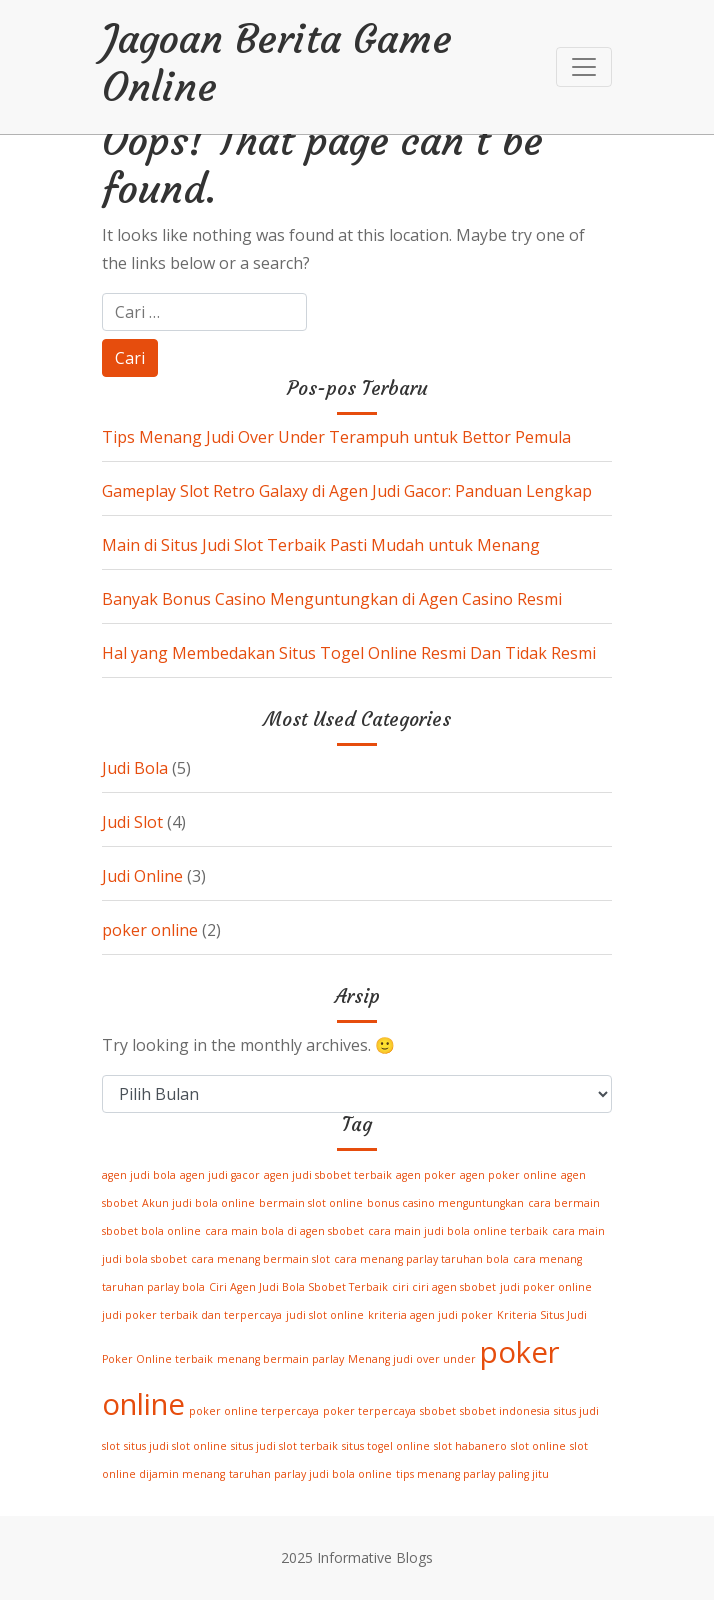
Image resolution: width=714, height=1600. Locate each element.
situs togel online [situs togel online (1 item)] (386, 1446)
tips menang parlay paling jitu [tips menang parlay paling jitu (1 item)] (472, 1474)
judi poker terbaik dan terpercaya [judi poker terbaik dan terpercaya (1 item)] (192, 1315)
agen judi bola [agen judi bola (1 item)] (139, 1175)
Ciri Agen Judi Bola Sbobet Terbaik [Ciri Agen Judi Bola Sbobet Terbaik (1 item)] (298, 1287)
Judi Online (142, 876)
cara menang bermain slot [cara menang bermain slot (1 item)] (260, 1259)
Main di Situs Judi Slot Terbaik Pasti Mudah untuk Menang (321, 545)
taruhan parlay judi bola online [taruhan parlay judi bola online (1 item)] (310, 1474)
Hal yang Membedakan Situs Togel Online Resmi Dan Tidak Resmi (349, 653)
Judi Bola (135, 768)
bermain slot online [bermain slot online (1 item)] (311, 1203)
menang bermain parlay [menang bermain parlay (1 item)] (280, 1359)
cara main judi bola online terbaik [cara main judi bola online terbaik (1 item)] (458, 1231)
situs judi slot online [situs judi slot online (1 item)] (175, 1446)
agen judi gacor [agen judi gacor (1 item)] (220, 1175)
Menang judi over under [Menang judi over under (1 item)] (412, 1359)
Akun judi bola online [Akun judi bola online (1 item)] (198, 1203)
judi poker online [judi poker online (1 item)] (546, 1287)
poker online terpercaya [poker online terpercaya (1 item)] (254, 1411)
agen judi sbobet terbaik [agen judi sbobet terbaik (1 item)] (328, 1175)
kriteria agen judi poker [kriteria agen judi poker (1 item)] (430, 1315)
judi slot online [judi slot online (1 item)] (325, 1315)
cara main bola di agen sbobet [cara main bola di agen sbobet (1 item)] (284, 1231)
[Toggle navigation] (584, 67)
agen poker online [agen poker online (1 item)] (508, 1175)
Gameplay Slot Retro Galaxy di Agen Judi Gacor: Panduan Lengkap (347, 491)
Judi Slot (132, 822)
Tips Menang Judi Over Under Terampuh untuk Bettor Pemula (336, 437)
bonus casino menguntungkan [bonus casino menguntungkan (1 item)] (445, 1203)
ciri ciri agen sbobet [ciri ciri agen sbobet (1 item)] (444, 1287)
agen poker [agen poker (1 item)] (426, 1175)
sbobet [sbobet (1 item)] (438, 1411)
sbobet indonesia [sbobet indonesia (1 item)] (505, 1411)
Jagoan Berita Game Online (277, 63)
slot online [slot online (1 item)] (538, 1446)
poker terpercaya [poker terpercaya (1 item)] (369, 1411)
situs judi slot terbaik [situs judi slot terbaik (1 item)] (284, 1446)
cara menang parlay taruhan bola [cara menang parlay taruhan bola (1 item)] (421, 1259)
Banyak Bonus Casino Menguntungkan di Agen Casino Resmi (332, 599)
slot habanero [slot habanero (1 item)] (470, 1446)
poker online (150, 930)
